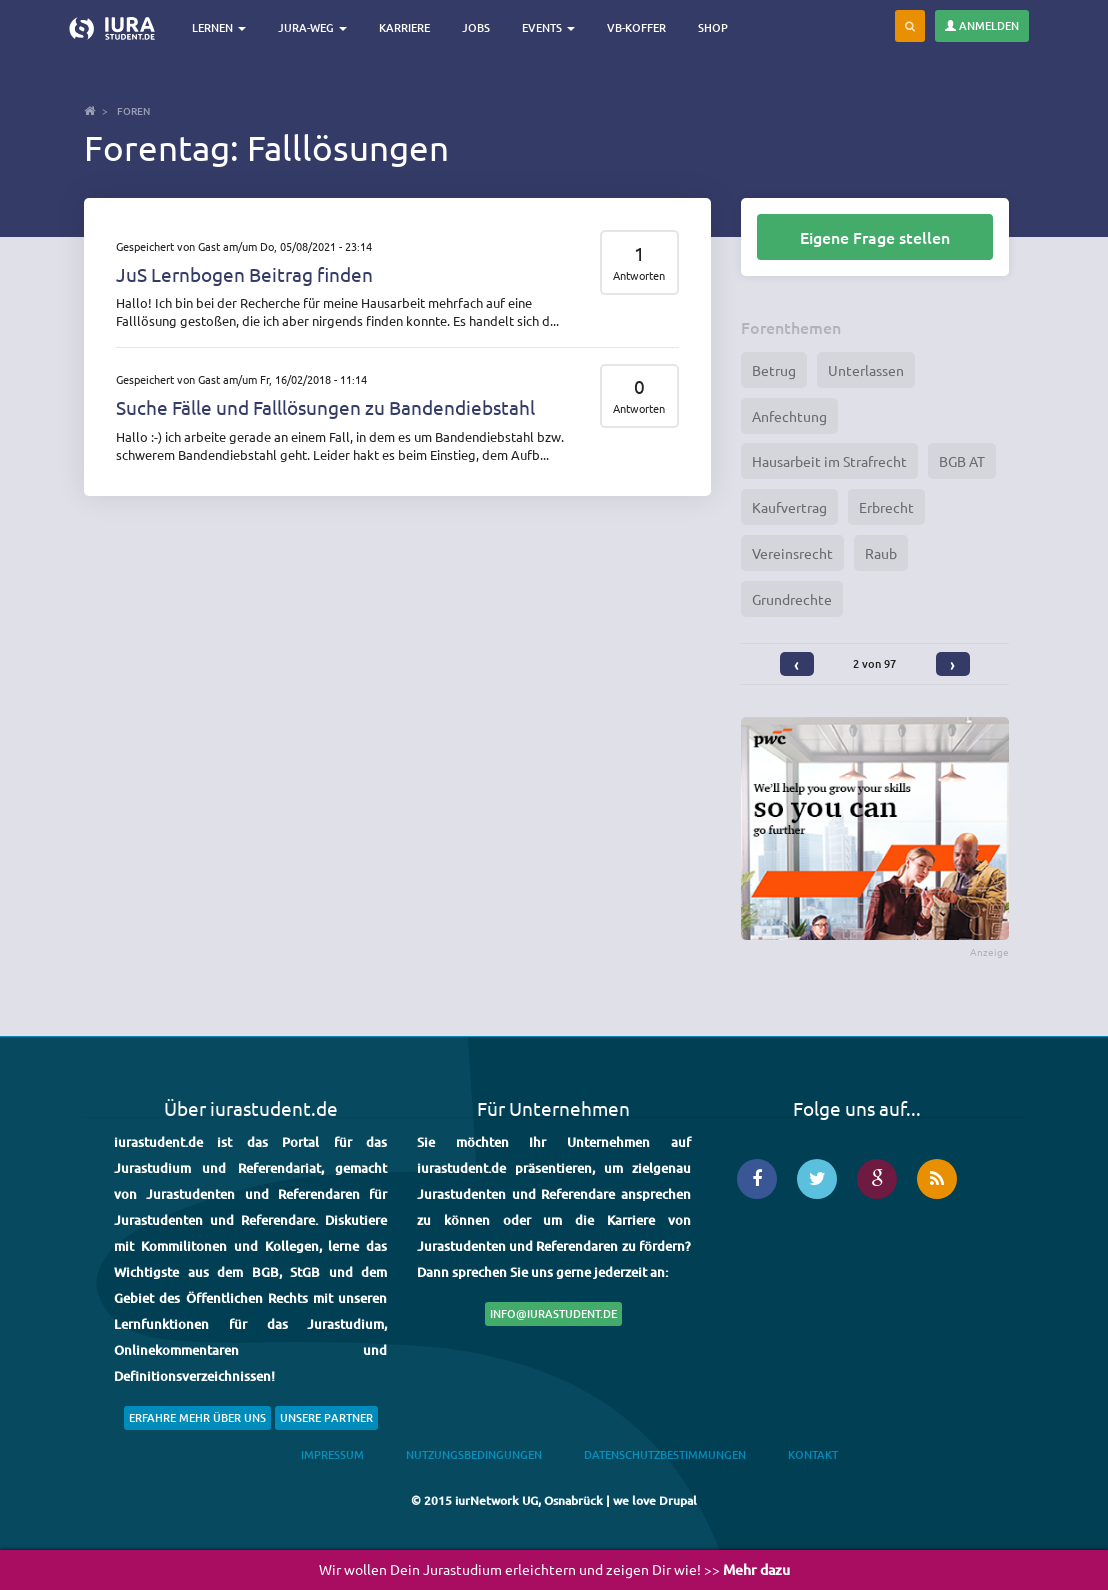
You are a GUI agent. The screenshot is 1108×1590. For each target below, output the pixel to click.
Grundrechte (792, 599)
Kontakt (813, 1454)
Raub (881, 553)
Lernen (219, 27)
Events (548, 27)
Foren (133, 110)
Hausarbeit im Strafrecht (829, 461)
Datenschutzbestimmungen (665, 1454)
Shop (713, 27)
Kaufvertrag (789, 507)
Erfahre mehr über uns (197, 1417)
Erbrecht (886, 507)
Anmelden (982, 25)
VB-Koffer (636, 27)
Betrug (774, 370)
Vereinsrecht (792, 553)
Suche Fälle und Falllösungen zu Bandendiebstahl (325, 407)
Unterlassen (866, 370)
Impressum (332, 1454)
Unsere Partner (326, 1417)
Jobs (476, 27)
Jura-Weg (312, 27)
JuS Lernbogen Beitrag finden (244, 274)
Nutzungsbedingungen (474, 1454)
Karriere (404, 27)
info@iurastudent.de (553, 1313)
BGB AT (962, 461)
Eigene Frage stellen (875, 237)
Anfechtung (789, 416)
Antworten (639, 275)
